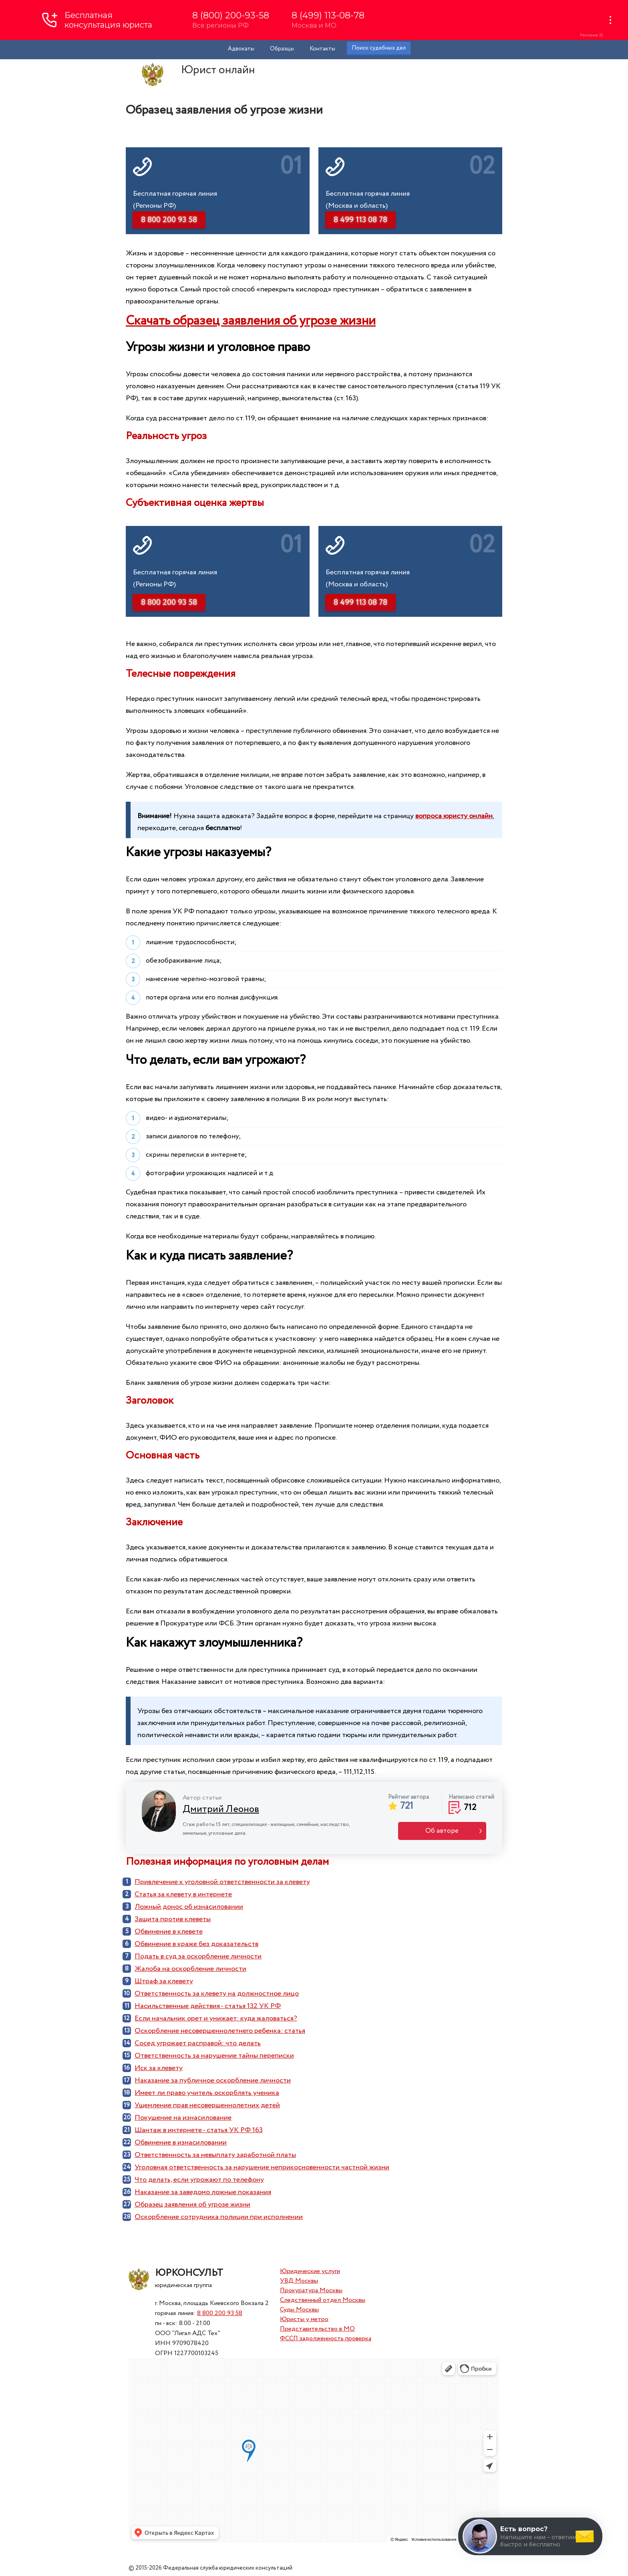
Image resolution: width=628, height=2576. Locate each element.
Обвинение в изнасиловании (181, 2142)
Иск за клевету (159, 2068)
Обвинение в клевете (169, 1931)
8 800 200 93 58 (219, 2313)
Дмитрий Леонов (221, 1809)
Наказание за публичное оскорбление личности (213, 2080)
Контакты (322, 49)
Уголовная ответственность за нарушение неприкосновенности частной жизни (262, 2167)
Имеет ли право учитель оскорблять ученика (207, 2093)
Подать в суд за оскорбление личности (198, 1956)
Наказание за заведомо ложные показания (203, 2192)
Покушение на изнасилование (183, 2118)
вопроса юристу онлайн (454, 816)
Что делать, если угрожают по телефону (199, 2180)
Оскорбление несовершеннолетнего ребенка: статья (220, 2031)
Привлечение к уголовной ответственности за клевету (222, 1882)
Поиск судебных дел (379, 48)
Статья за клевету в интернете (183, 1894)
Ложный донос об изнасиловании (189, 1907)
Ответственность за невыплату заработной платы (215, 2155)
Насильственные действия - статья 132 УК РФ (208, 2006)
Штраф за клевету (164, 1981)
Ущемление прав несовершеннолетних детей (207, 2105)
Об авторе (442, 1831)
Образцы (282, 49)
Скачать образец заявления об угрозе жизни (251, 321)
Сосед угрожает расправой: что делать (198, 2043)
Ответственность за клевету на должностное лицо (217, 1993)
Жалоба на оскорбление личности (190, 1969)
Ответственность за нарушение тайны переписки (214, 2055)
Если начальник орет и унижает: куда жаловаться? (216, 2018)
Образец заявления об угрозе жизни (192, 2204)
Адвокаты (241, 49)
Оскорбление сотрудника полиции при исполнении (219, 2217)
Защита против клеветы (173, 1919)
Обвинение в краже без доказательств (196, 1944)
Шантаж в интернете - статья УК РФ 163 (199, 2130)
